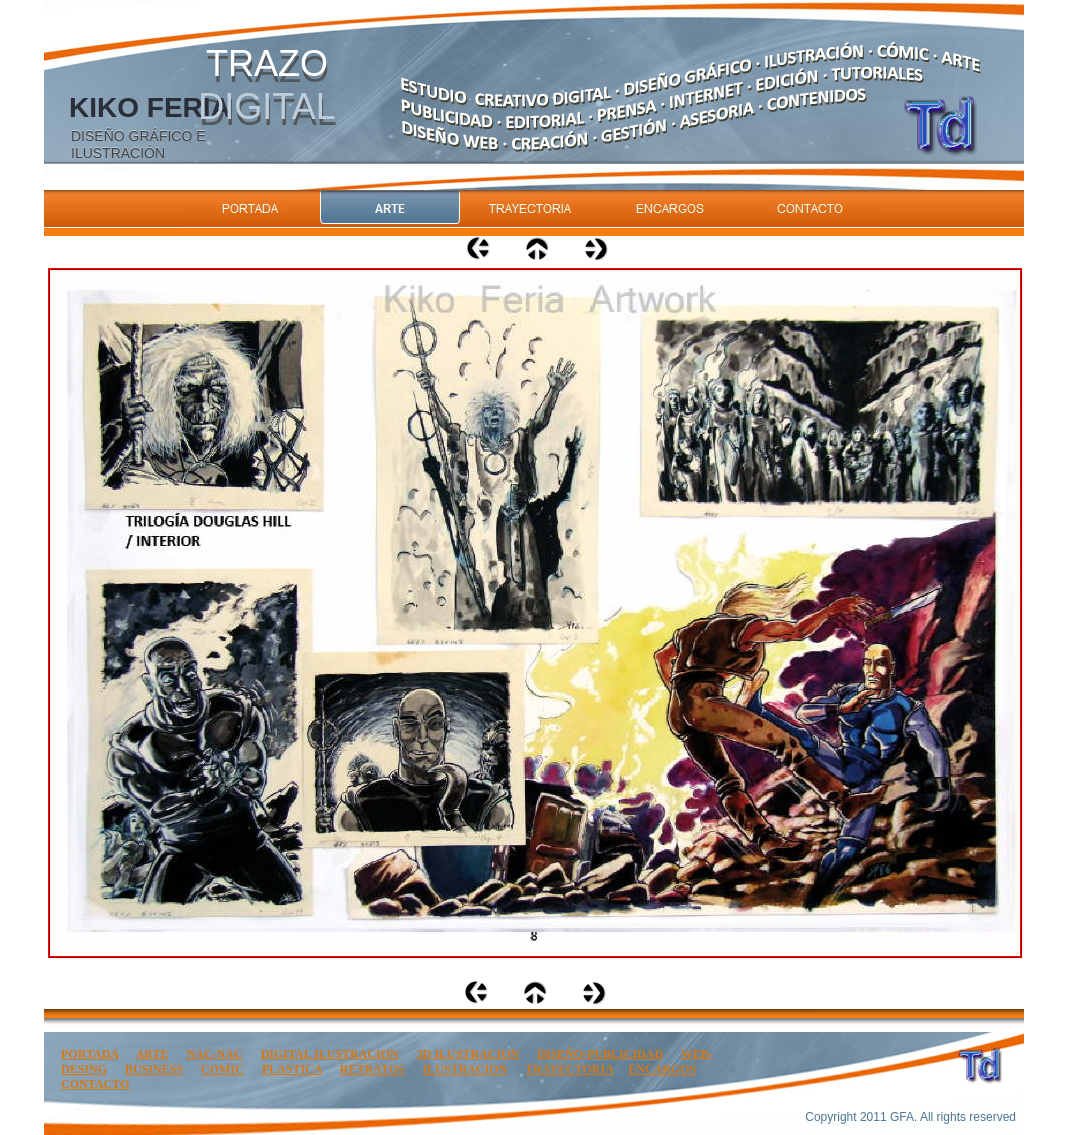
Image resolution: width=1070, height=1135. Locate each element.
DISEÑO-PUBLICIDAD (600, 1054)
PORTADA (89, 1054)
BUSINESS (154, 1069)
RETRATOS (372, 1069)
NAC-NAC (215, 1054)
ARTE (152, 1054)
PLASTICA (292, 1069)
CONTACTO (95, 1084)
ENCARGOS (662, 1069)
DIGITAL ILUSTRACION (330, 1054)
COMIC (222, 1069)
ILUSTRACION (465, 1069)
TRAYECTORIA (569, 1069)
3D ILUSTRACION (468, 1054)
